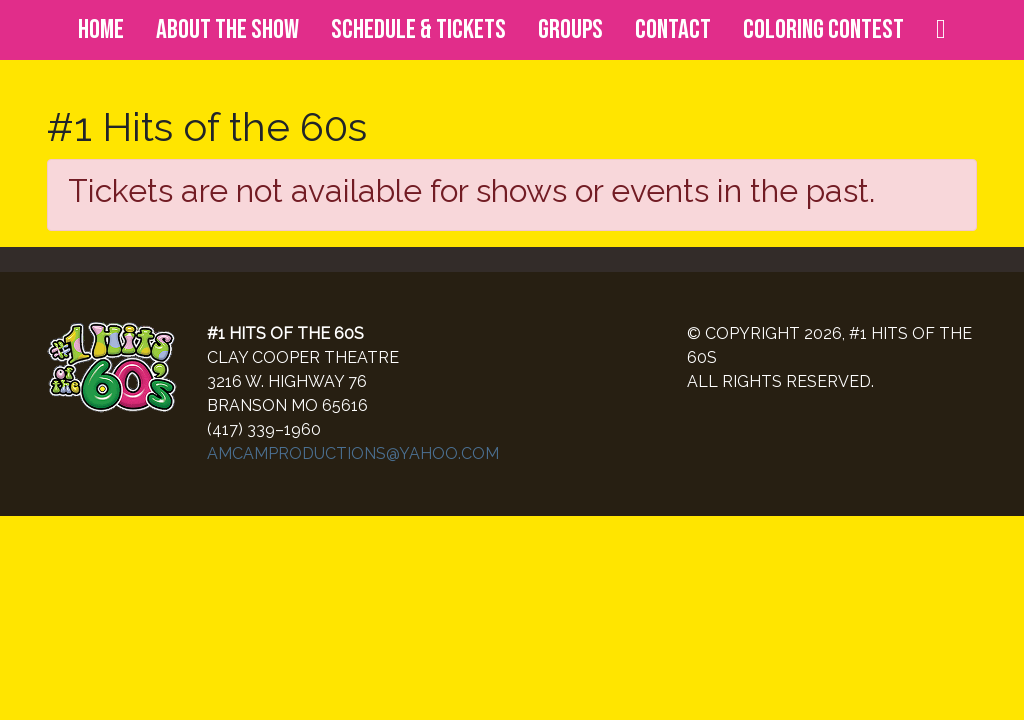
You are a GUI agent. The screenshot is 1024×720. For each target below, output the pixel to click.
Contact (673, 30)
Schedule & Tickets (418, 30)
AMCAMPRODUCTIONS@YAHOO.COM (353, 453)
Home (101, 30)
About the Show (227, 30)
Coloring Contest (823, 30)
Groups (570, 30)
